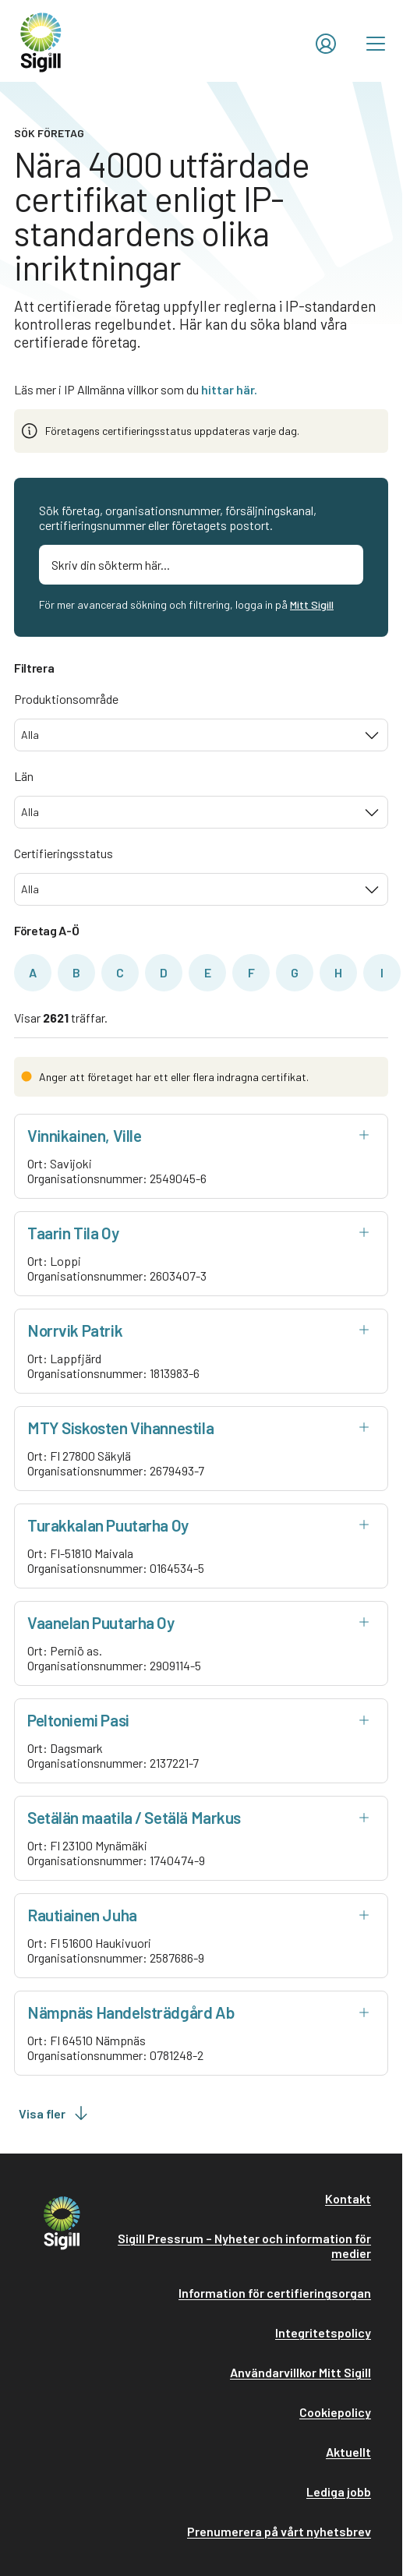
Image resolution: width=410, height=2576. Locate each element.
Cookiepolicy (335, 2412)
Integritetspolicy (323, 2332)
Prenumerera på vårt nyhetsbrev (279, 2531)
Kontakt (348, 2198)
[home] (41, 41)
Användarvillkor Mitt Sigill (300, 2372)
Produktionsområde (66, 698)
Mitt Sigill (312, 604)
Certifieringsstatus (63, 853)
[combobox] (201, 735)
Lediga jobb (338, 2491)
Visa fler (54, 2113)
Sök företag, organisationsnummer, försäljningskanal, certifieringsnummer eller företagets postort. (177, 517)
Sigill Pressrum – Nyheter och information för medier (244, 2245)
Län (24, 776)
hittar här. (229, 389)
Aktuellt (348, 2451)
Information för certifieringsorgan (274, 2292)
